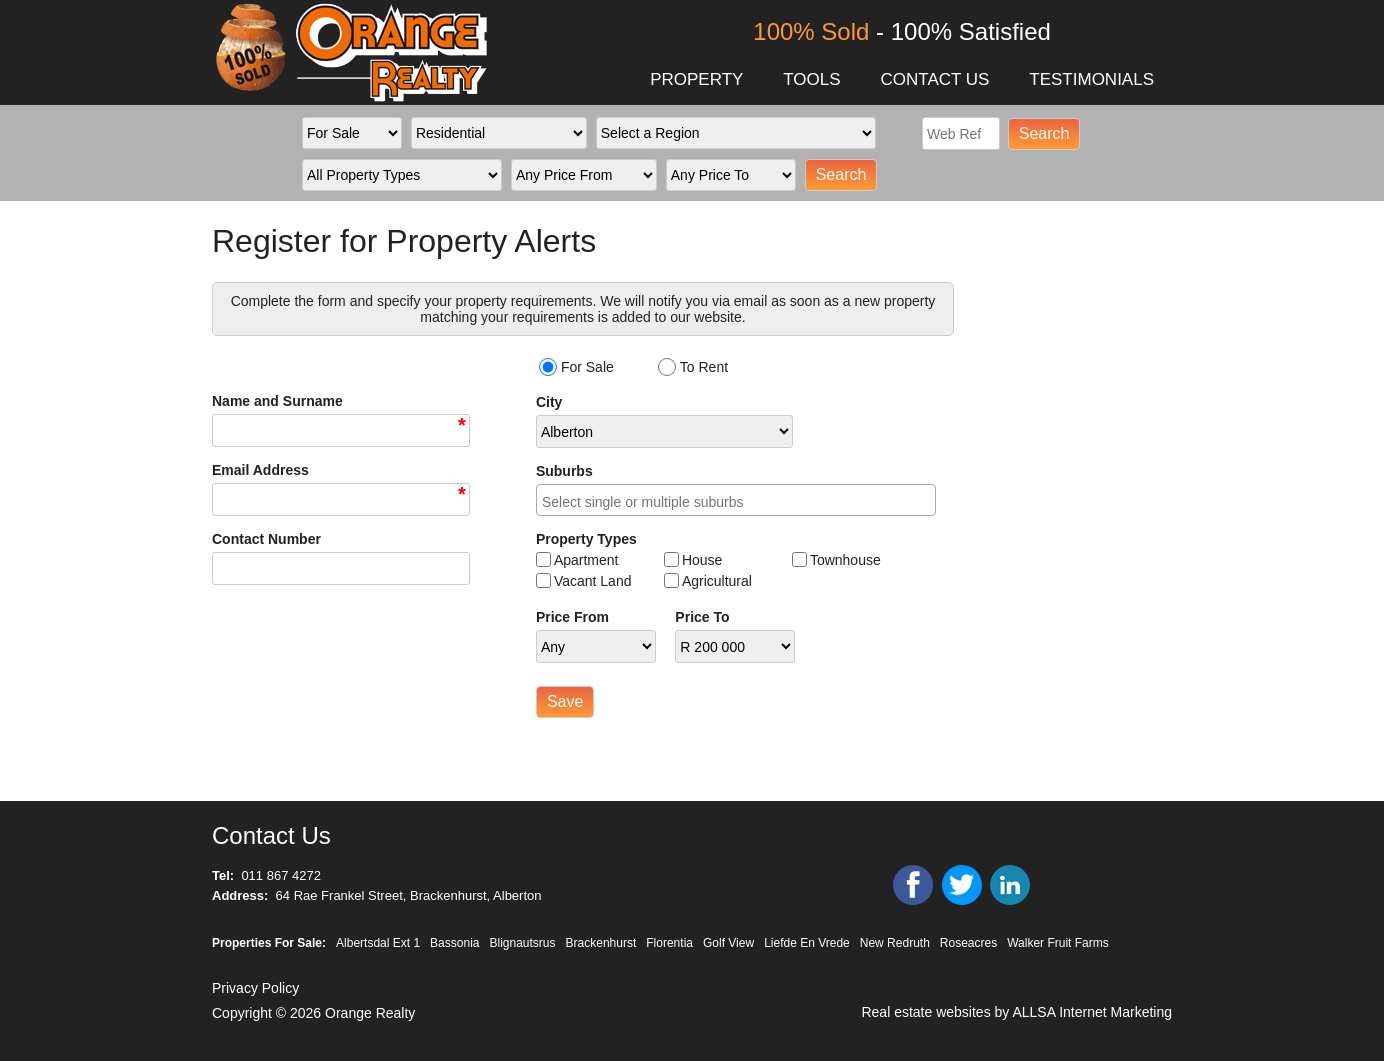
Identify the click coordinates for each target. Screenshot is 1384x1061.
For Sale (587, 367)
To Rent (704, 367)
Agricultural (717, 581)
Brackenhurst (601, 943)
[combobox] (736, 500)
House (702, 560)
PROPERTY (696, 79)
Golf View (728, 943)
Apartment (586, 560)
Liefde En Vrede (807, 943)
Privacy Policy (255, 988)
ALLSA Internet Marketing (1092, 1012)
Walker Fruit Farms (1058, 943)
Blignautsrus (523, 943)
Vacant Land (593, 581)
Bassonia (454, 943)
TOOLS (811, 79)
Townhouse (845, 560)
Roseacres (968, 943)
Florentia (669, 943)
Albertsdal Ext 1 (378, 943)
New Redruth (895, 943)
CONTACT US (934, 79)
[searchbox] (741, 503)
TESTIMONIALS (1091, 79)
